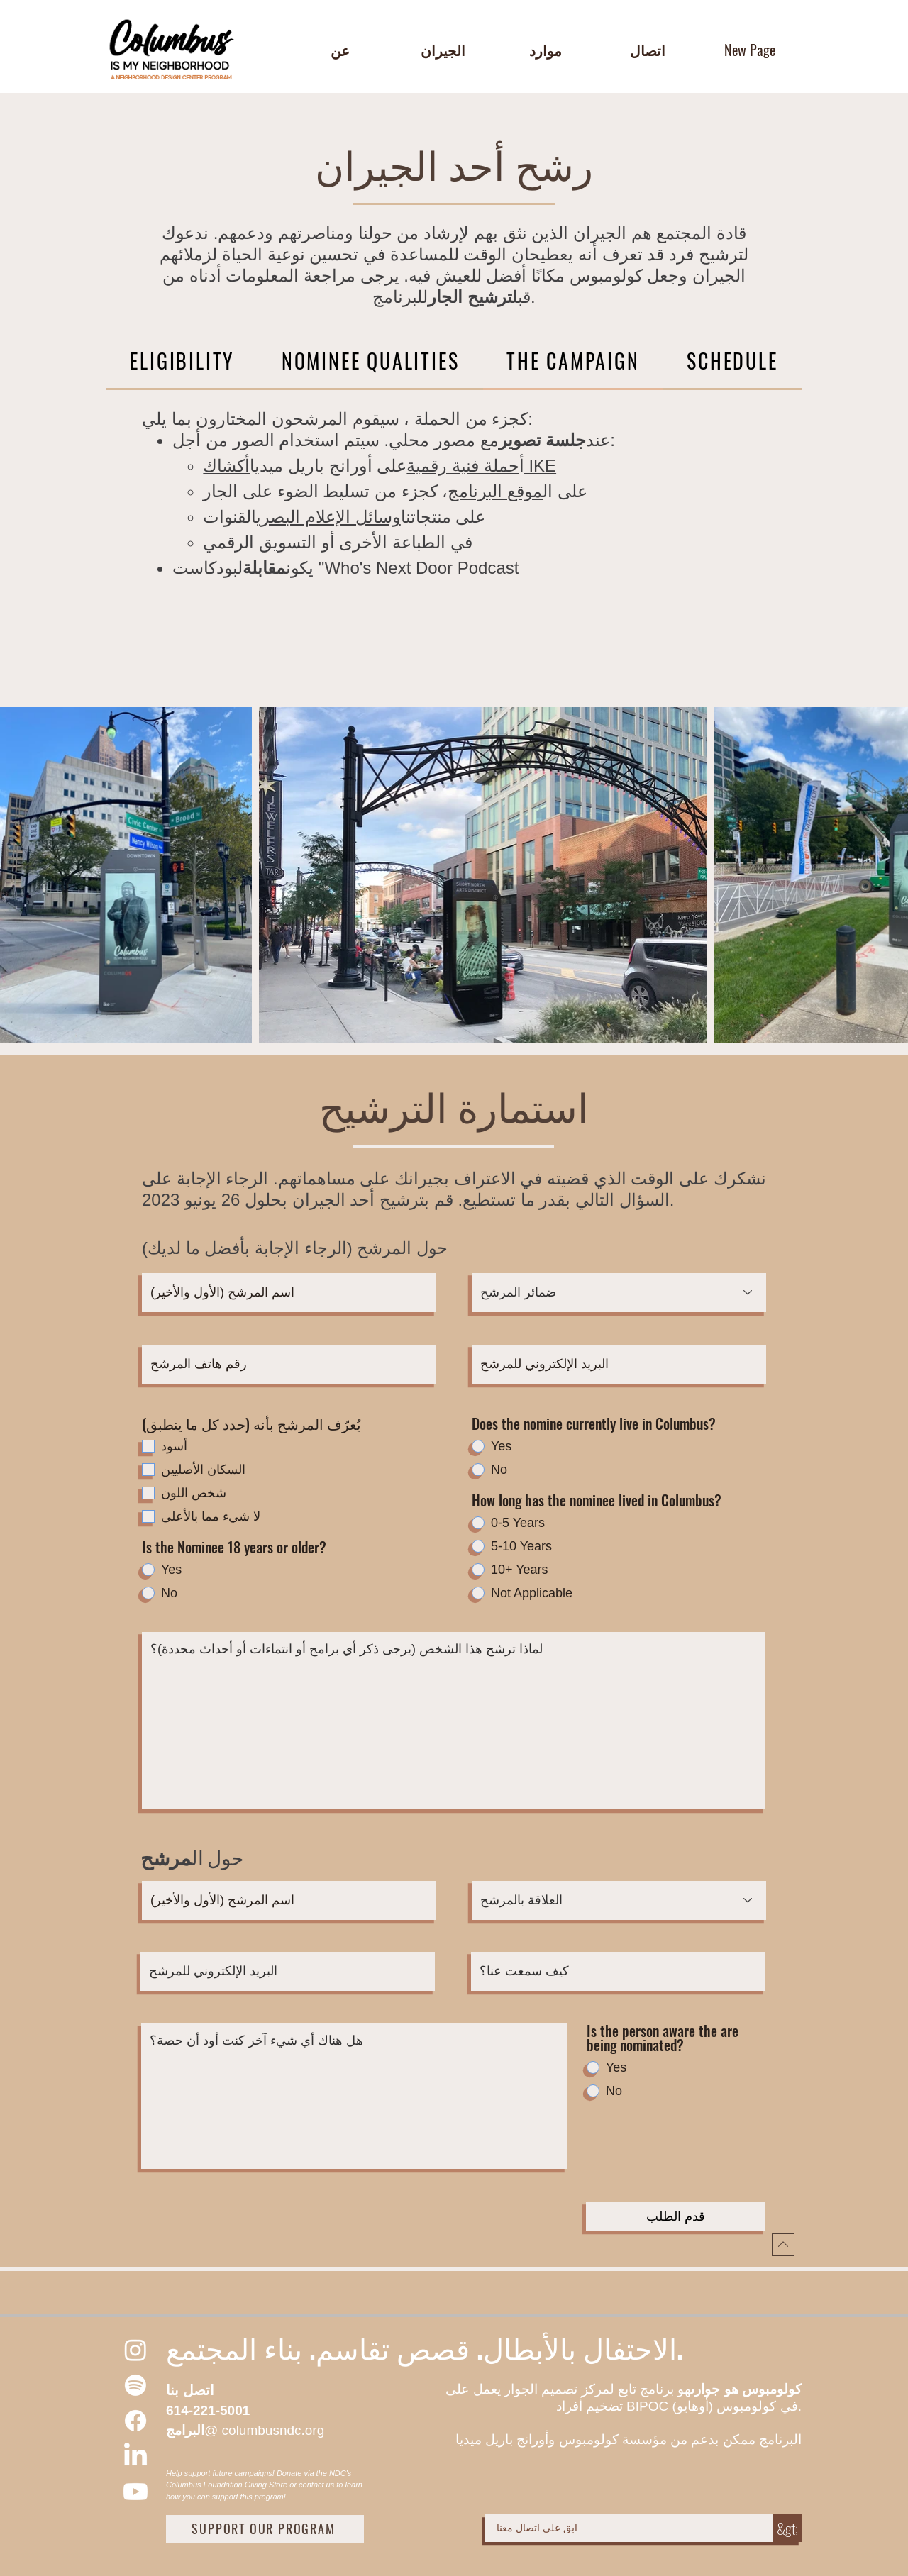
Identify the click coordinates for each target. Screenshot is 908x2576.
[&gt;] (787, 2528)
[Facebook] (135, 2420)
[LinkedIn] (135, 2456)
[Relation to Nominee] (619, 1900)
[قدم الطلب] (675, 2216)
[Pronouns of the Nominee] (619, 1292)
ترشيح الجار (470, 296)
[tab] (182, 361)
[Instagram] (135, 2350)
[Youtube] (135, 2491)
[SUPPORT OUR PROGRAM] (265, 2529)
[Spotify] (135, 2385)
